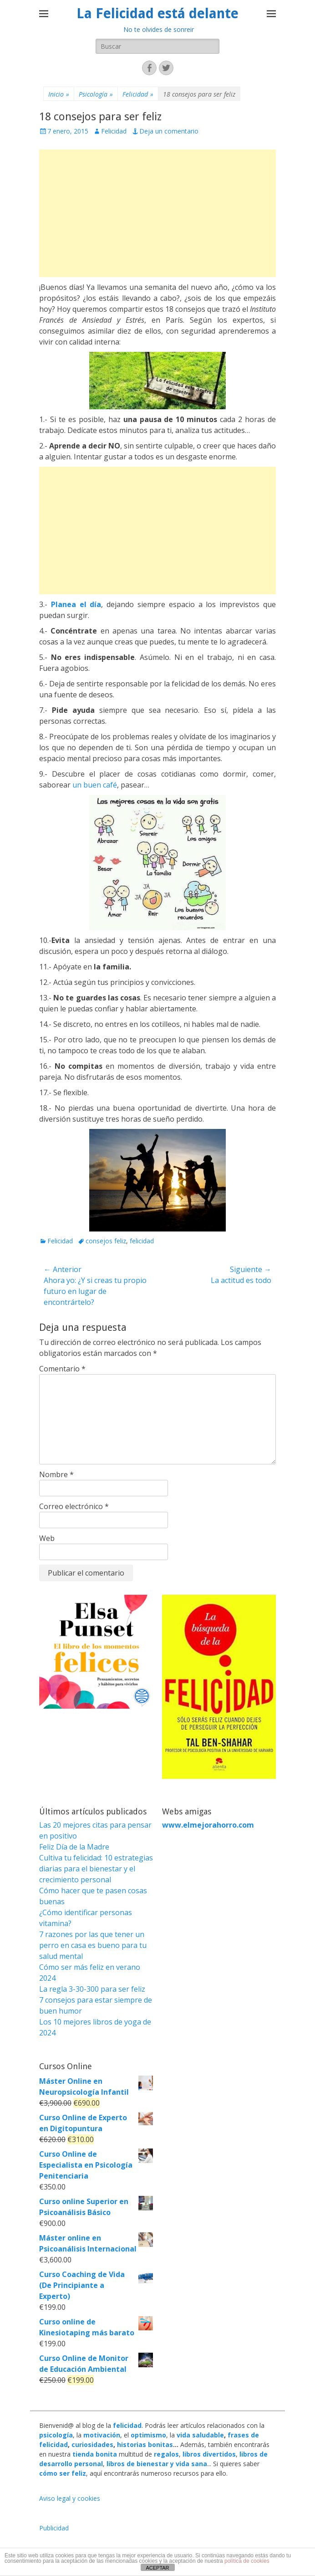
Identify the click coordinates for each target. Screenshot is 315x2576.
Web (47, 1538)
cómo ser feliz (62, 2473)
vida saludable (200, 2435)
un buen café (94, 785)
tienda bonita (94, 2454)
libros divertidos (209, 2454)
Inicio (58, 94)
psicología (56, 2435)
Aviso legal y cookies (69, 2498)
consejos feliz (106, 1240)
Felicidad (137, 94)
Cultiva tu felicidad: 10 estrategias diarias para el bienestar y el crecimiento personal (96, 1869)
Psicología (96, 94)
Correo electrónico (74, 1506)
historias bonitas (145, 2444)
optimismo (148, 2435)
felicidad (142, 1240)
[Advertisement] (157, 213)
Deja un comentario (168, 131)
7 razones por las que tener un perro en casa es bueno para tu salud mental (93, 1945)
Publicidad (54, 2528)
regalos (166, 2454)
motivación (101, 2435)
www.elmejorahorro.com (208, 1825)
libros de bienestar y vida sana (157, 2463)
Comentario (62, 1369)
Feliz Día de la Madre (74, 1847)
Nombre (56, 1474)
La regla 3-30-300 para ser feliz (92, 1989)
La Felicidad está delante (157, 13)
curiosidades (92, 2444)
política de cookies (246, 2561)
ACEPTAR (157, 2568)
